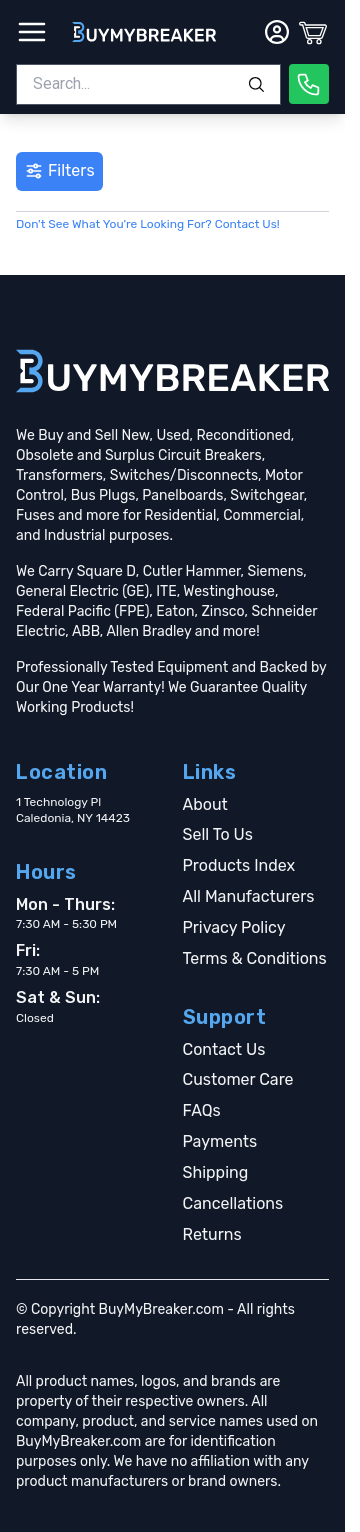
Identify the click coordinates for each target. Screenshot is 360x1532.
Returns (212, 1234)
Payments (220, 1141)
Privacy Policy (234, 927)
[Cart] (313, 32)
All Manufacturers (249, 896)
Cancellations (233, 1203)
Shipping (216, 1172)
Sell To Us (218, 834)
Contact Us (224, 1049)
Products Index (239, 865)
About (205, 804)
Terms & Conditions (255, 958)
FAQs (202, 1110)
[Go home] (172, 371)
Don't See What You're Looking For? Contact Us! (148, 224)
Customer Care (238, 1079)
